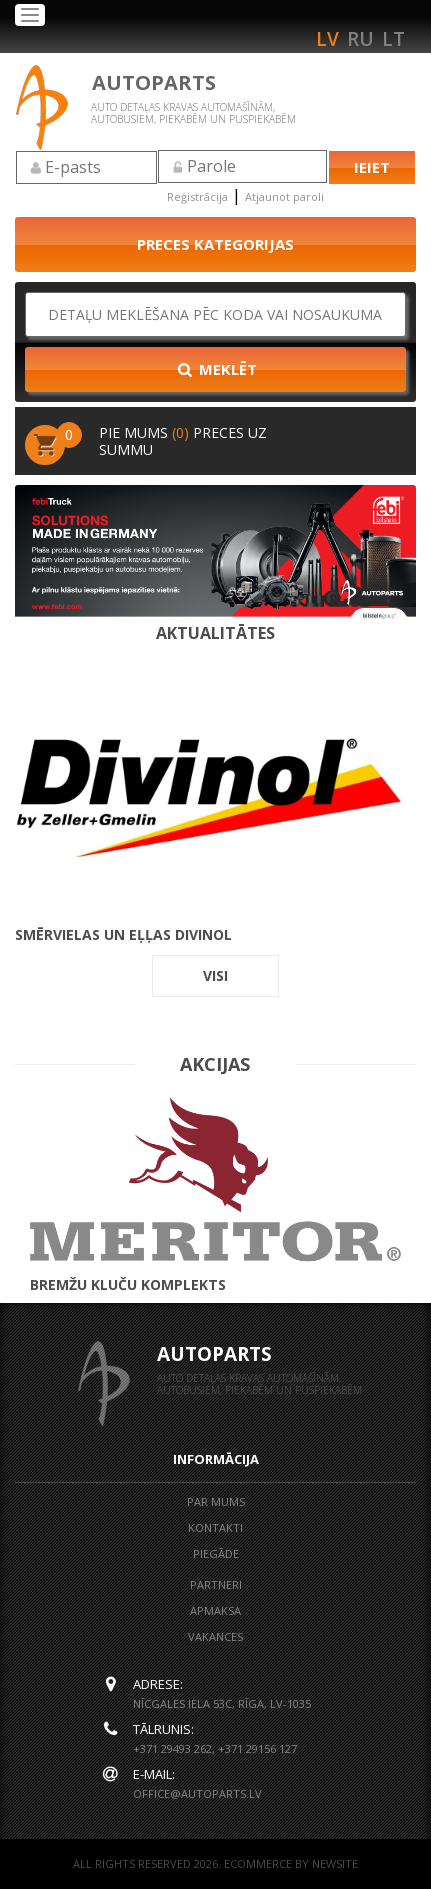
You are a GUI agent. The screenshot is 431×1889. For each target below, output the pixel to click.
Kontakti (215, 1527)
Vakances (215, 1636)
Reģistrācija (197, 196)
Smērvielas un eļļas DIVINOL (215, 799)
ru (360, 39)
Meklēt (216, 369)
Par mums (216, 1501)
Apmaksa (215, 1610)
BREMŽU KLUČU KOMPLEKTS (215, 1195)
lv (327, 39)
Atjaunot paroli (284, 196)
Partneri (216, 1584)
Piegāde (216, 1553)
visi (215, 975)
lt (393, 39)
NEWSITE (335, 1863)
